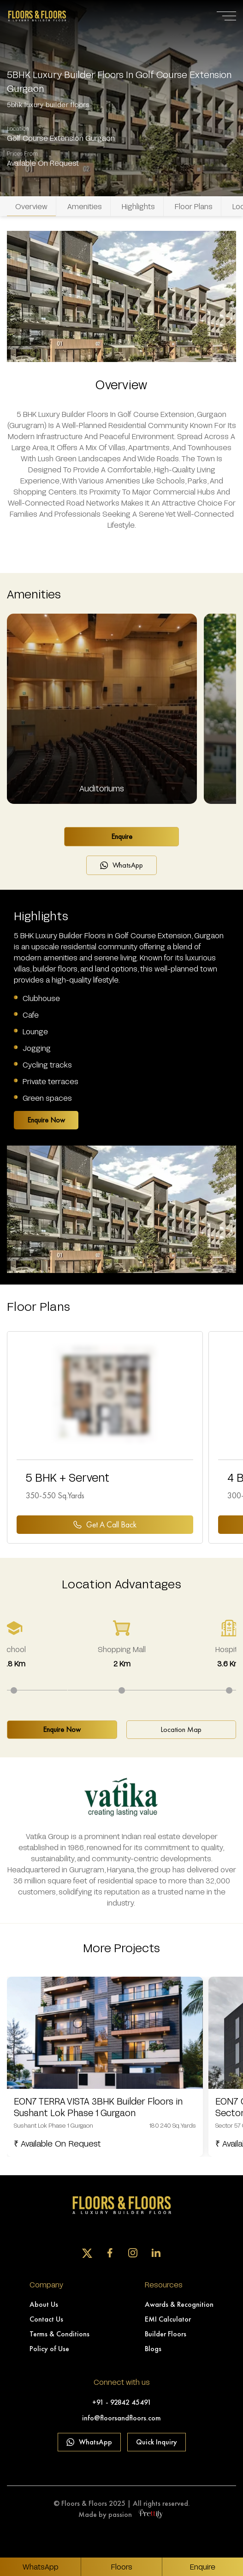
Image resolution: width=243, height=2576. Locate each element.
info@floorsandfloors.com (121, 2418)
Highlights (138, 206)
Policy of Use (49, 2348)
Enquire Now (46, 1120)
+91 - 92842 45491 (121, 2402)
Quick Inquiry (156, 2442)
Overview (31, 206)
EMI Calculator (168, 2319)
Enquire (121, 836)
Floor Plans (194, 206)
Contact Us (46, 2319)
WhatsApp (121, 865)
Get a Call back (104, 1524)
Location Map (181, 1729)
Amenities (84, 206)
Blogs (153, 2348)
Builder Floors (165, 2334)
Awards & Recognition (179, 2304)
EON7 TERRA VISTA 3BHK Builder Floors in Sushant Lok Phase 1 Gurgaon (98, 2107)
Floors (121, 2566)
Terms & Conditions (59, 2334)
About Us (44, 2304)
